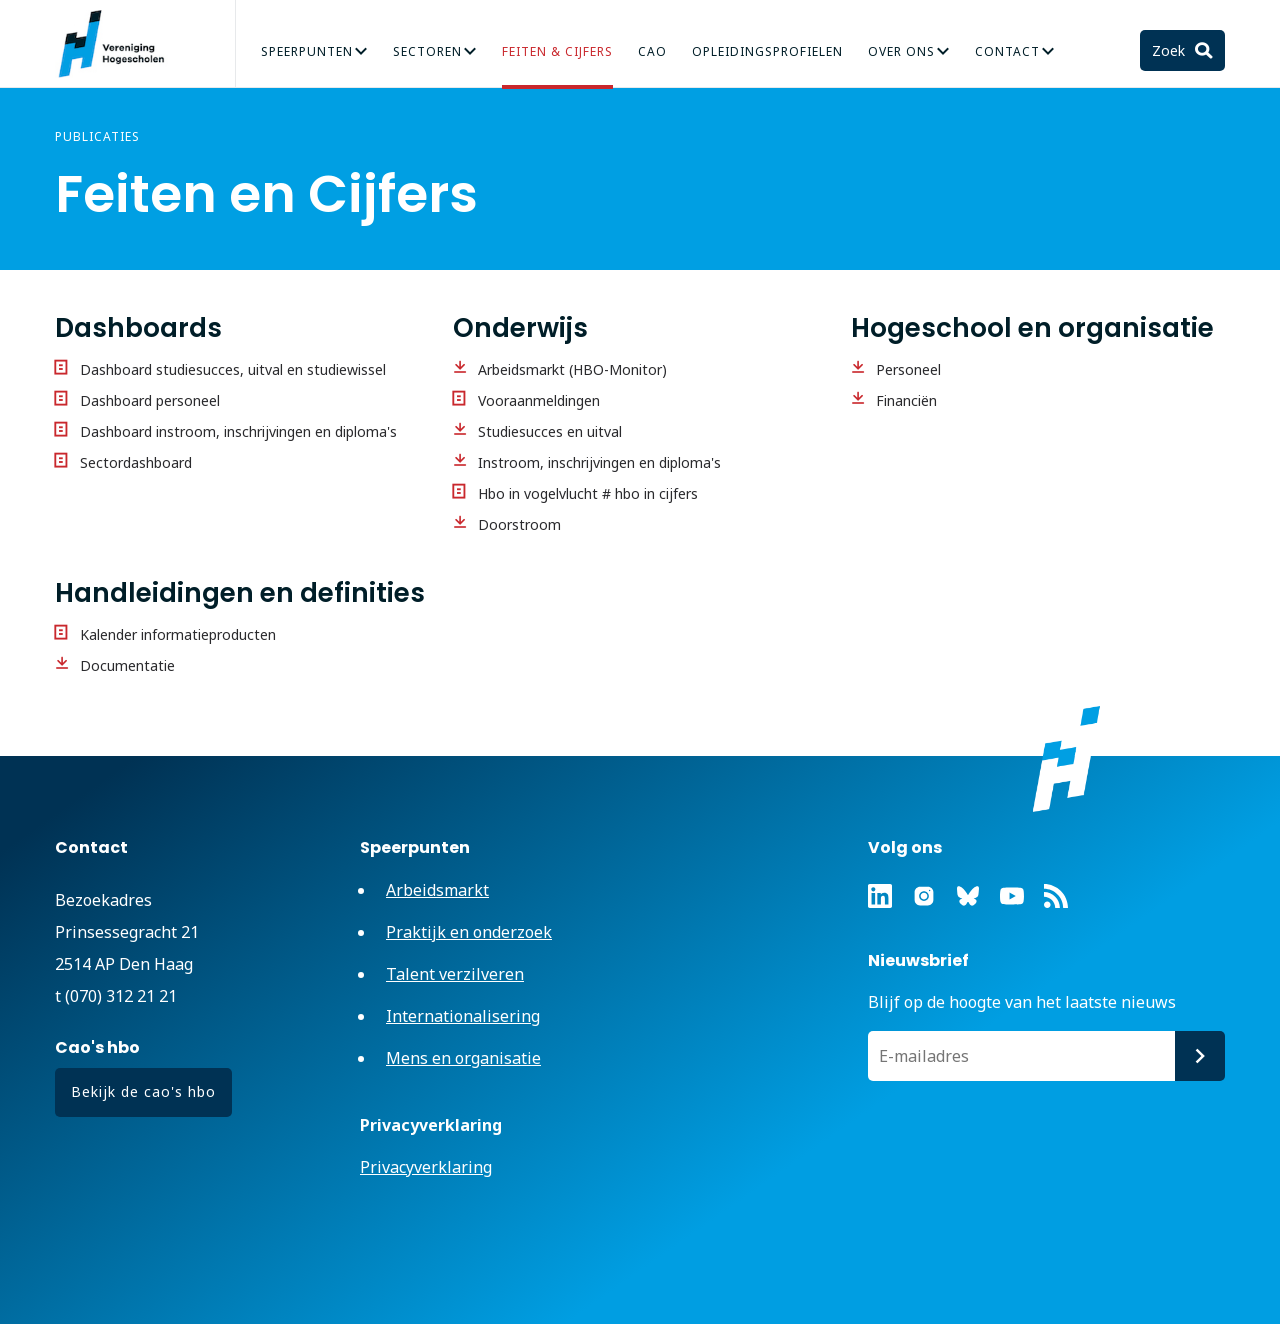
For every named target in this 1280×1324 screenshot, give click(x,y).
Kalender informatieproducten (178, 634)
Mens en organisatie (463, 1058)
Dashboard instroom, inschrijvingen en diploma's (238, 431)
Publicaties (97, 136)
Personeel (908, 369)
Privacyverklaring (426, 1167)
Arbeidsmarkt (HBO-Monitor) (572, 369)
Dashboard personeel (150, 400)
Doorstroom (519, 524)
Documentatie (127, 665)
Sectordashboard (136, 462)
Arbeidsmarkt (437, 890)
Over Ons (901, 51)
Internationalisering (463, 1016)
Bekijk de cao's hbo (143, 1091)
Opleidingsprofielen (767, 51)
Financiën (906, 400)
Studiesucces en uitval (550, 431)
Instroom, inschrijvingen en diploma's (599, 462)
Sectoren (427, 51)
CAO (652, 51)
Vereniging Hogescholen (120, 44)
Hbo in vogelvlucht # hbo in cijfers (588, 493)
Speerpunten (307, 51)
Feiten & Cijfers (557, 51)
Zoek (1170, 50)
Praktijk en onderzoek (469, 932)
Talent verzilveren (455, 974)
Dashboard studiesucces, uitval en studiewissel (233, 369)
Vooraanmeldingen (539, 400)
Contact (1007, 51)
